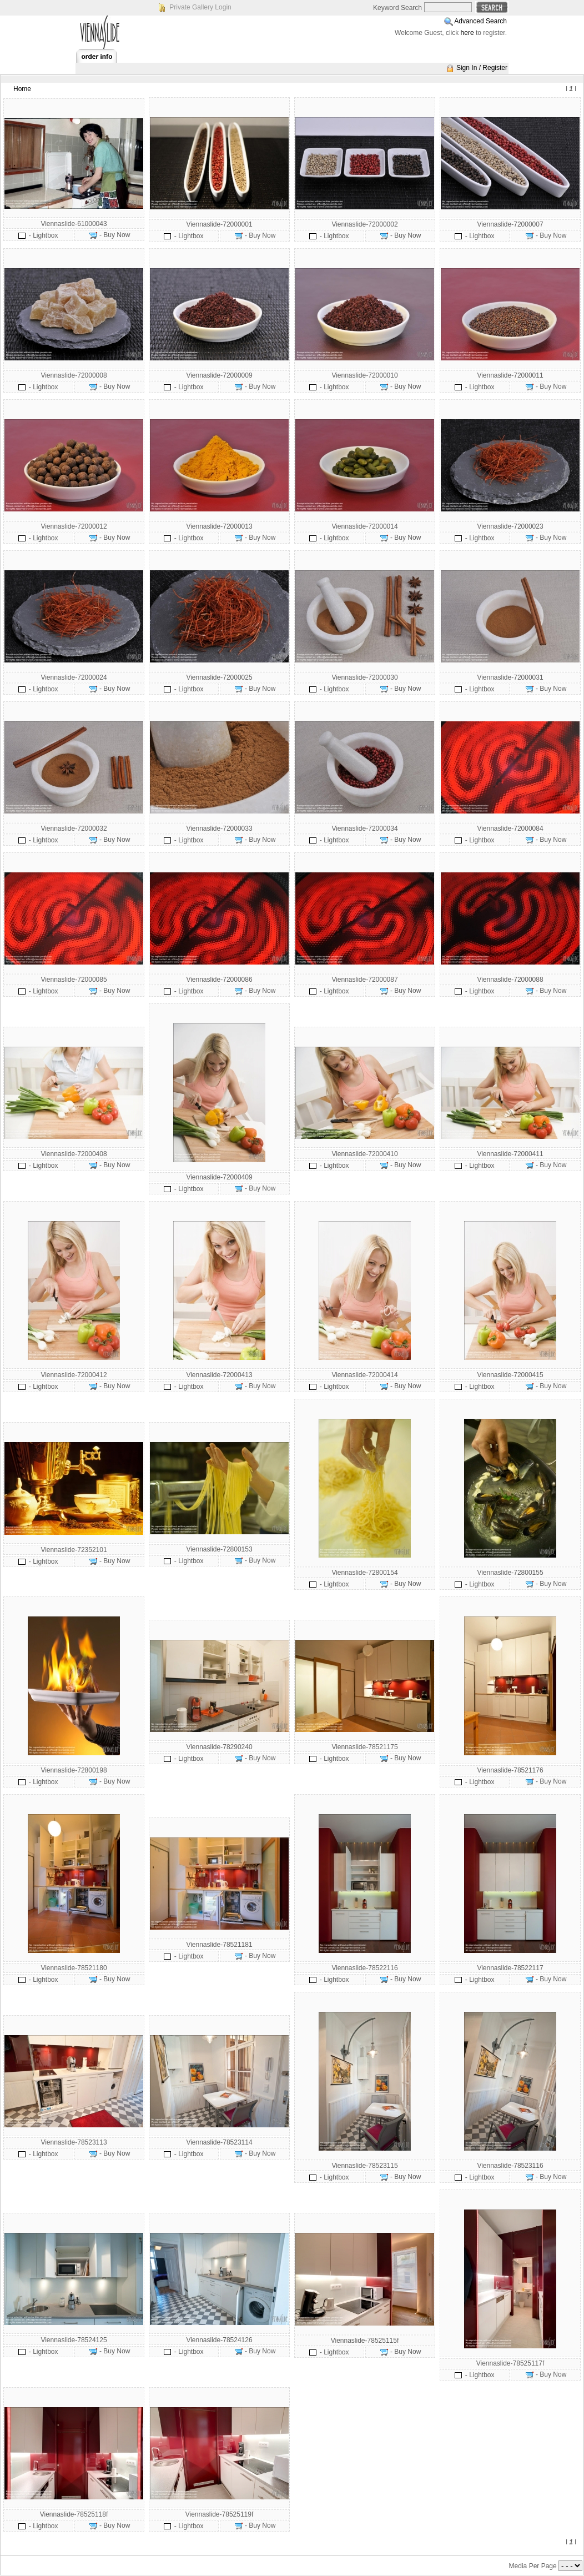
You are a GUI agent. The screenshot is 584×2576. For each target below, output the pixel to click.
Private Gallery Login (200, 7)
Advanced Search (480, 21)
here (467, 33)
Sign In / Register (481, 68)
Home (22, 89)
